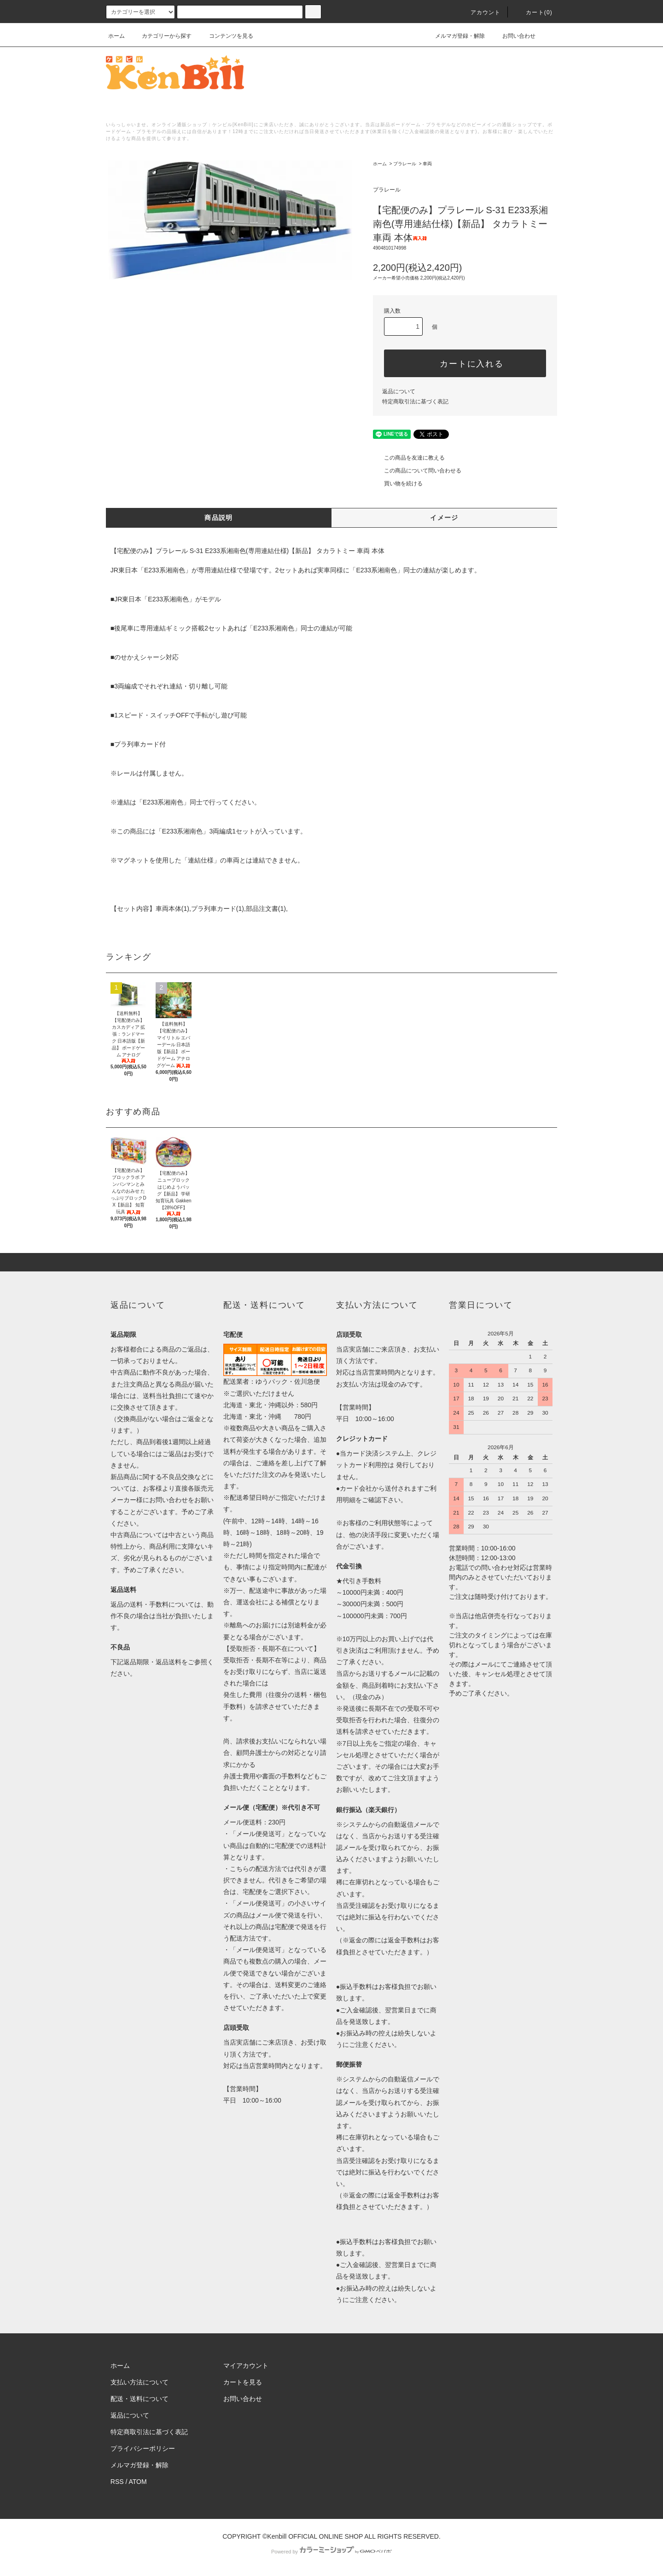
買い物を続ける (398, 483)
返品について (398, 391)
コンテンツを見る (225, 36)
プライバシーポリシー (142, 2448)
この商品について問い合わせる (417, 470)
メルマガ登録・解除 (454, 36)
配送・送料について (139, 2398)
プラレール (404, 163)
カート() (533, 12)
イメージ (444, 517)
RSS (117, 2481)
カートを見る (242, 2382)
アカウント (480, 12)
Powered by (331, 2551)
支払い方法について (139, 2382)
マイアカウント (245, 2365)
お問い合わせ (513, 36)
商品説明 (218, 517)
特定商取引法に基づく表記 (415, 401)
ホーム (116, 36)
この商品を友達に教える (409, 458)
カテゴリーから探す (161, 36)
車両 (427, 163)
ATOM (138, 2481)
